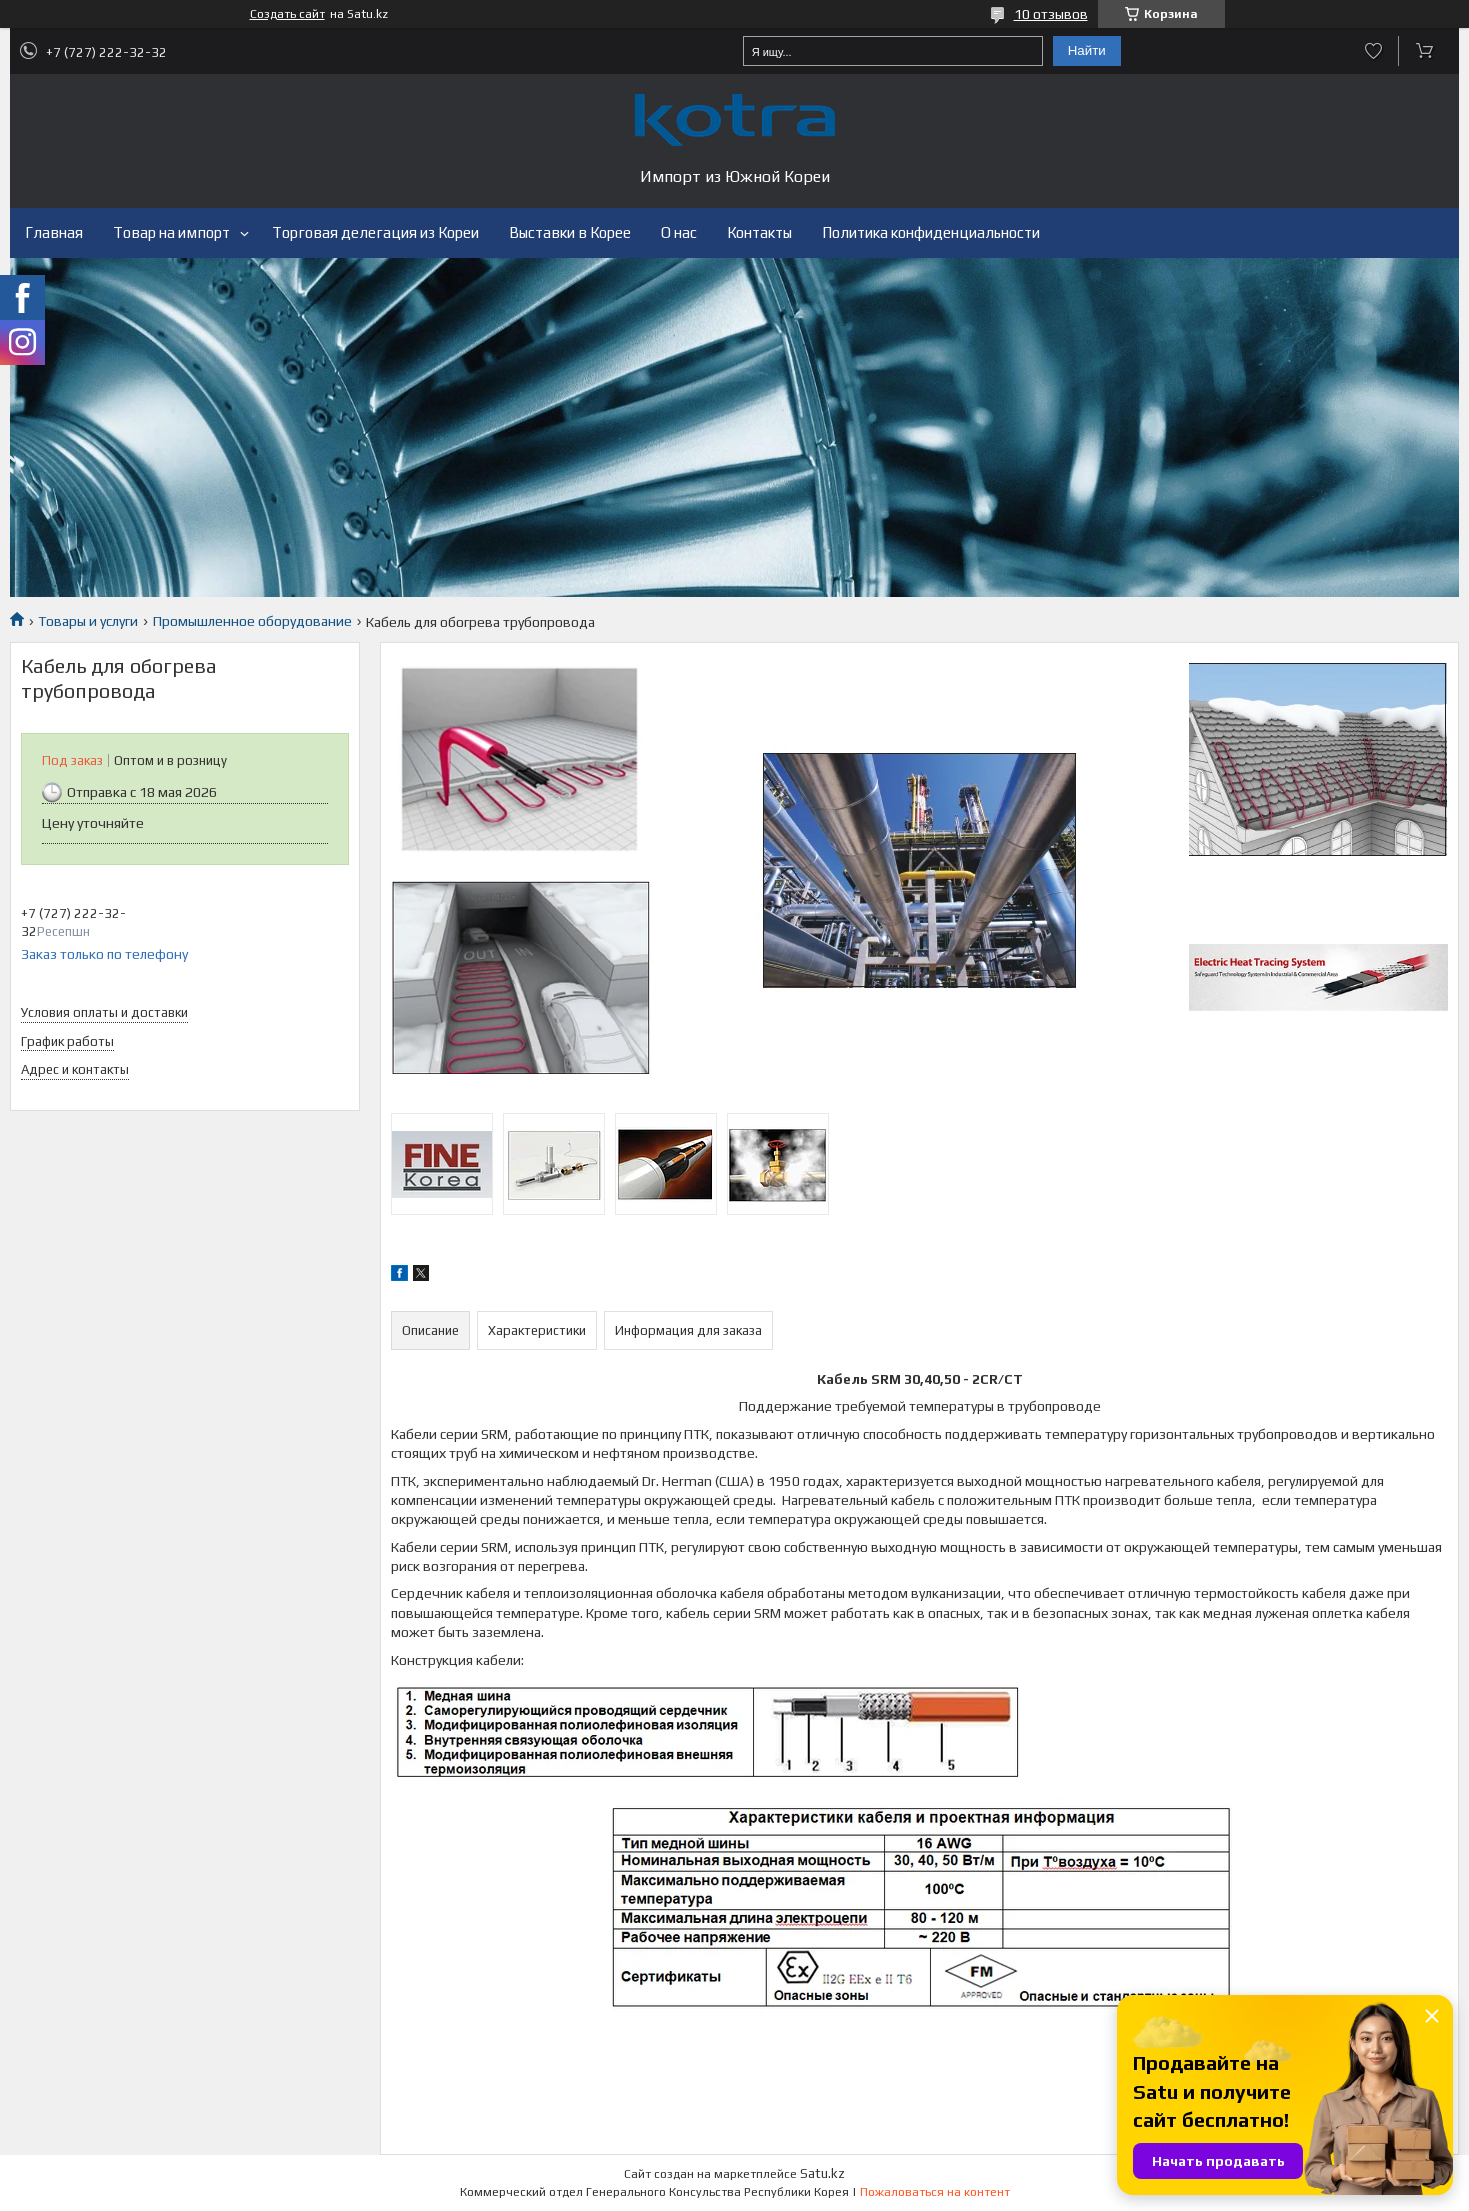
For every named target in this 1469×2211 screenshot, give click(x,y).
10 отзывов (1051, 14)
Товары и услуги (88, 621)
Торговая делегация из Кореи (375, 232)
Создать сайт (287, 14)
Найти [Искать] (1087, 50)
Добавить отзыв (1373, 51)
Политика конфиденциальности (931, 232)
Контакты (759, 232)
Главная (54, 232)
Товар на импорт (171, 232)
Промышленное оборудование (252, 621)
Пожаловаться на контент (935, 2192)
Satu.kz (822, 2173)
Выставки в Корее (570, 232)
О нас (679, 232)
